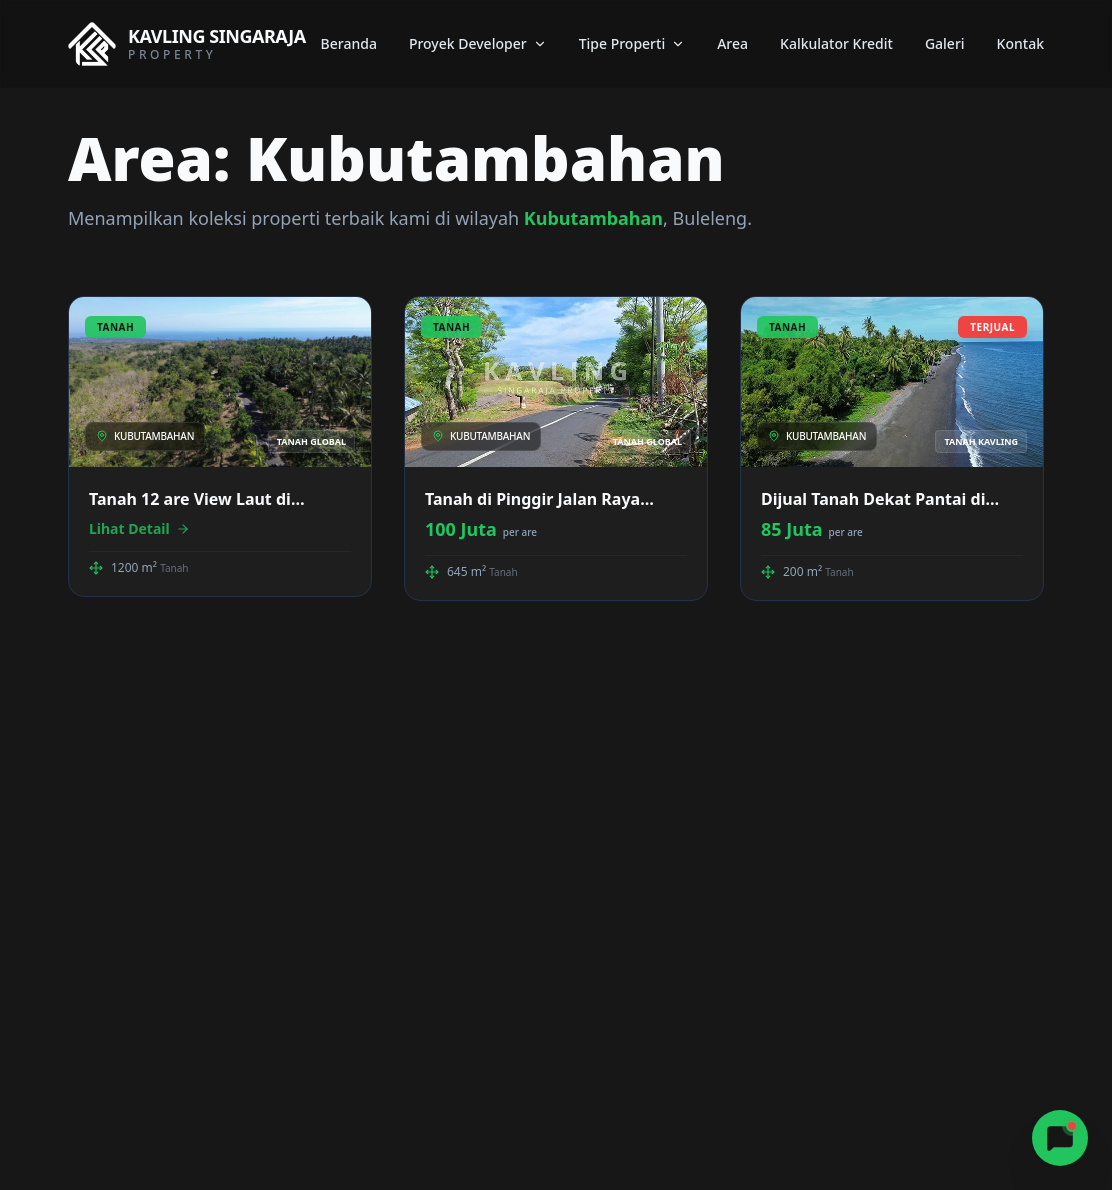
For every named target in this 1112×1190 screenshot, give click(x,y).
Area (732, 43)
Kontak (1020, 43)
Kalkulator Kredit (836, 43)
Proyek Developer (478, 43)
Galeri (945, 43)
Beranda (349, 43)
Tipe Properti (632, 43)
